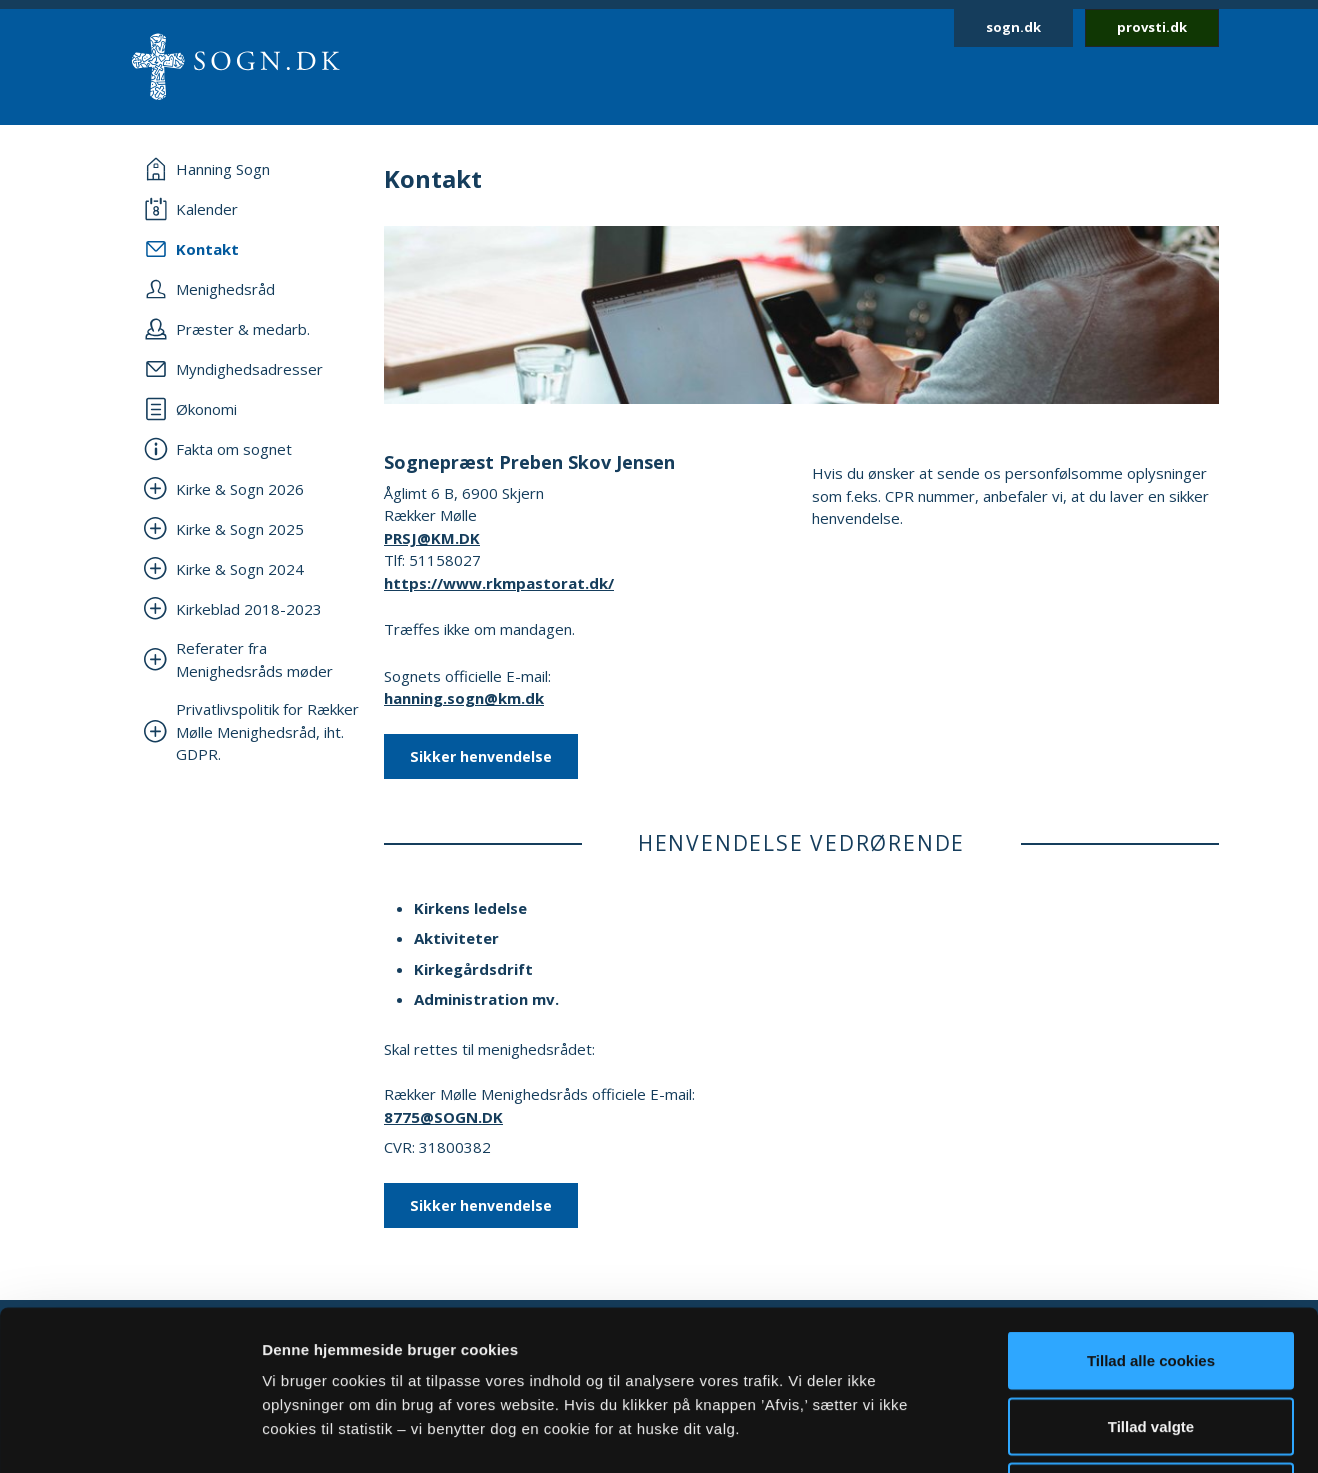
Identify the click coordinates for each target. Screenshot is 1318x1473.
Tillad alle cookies (1151, 1210)
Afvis (1151, 1341)
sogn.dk (1013, 27)
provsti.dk (1152, 27)
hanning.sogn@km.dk (464, 698)
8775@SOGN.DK (443, 1117)
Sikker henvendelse (481, 756)
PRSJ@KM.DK (432, 538)
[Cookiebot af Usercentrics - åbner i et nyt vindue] (129, 1434)
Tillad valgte (1151, 1276)
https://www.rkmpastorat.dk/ (499, 583)
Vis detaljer (1039, 1433)
